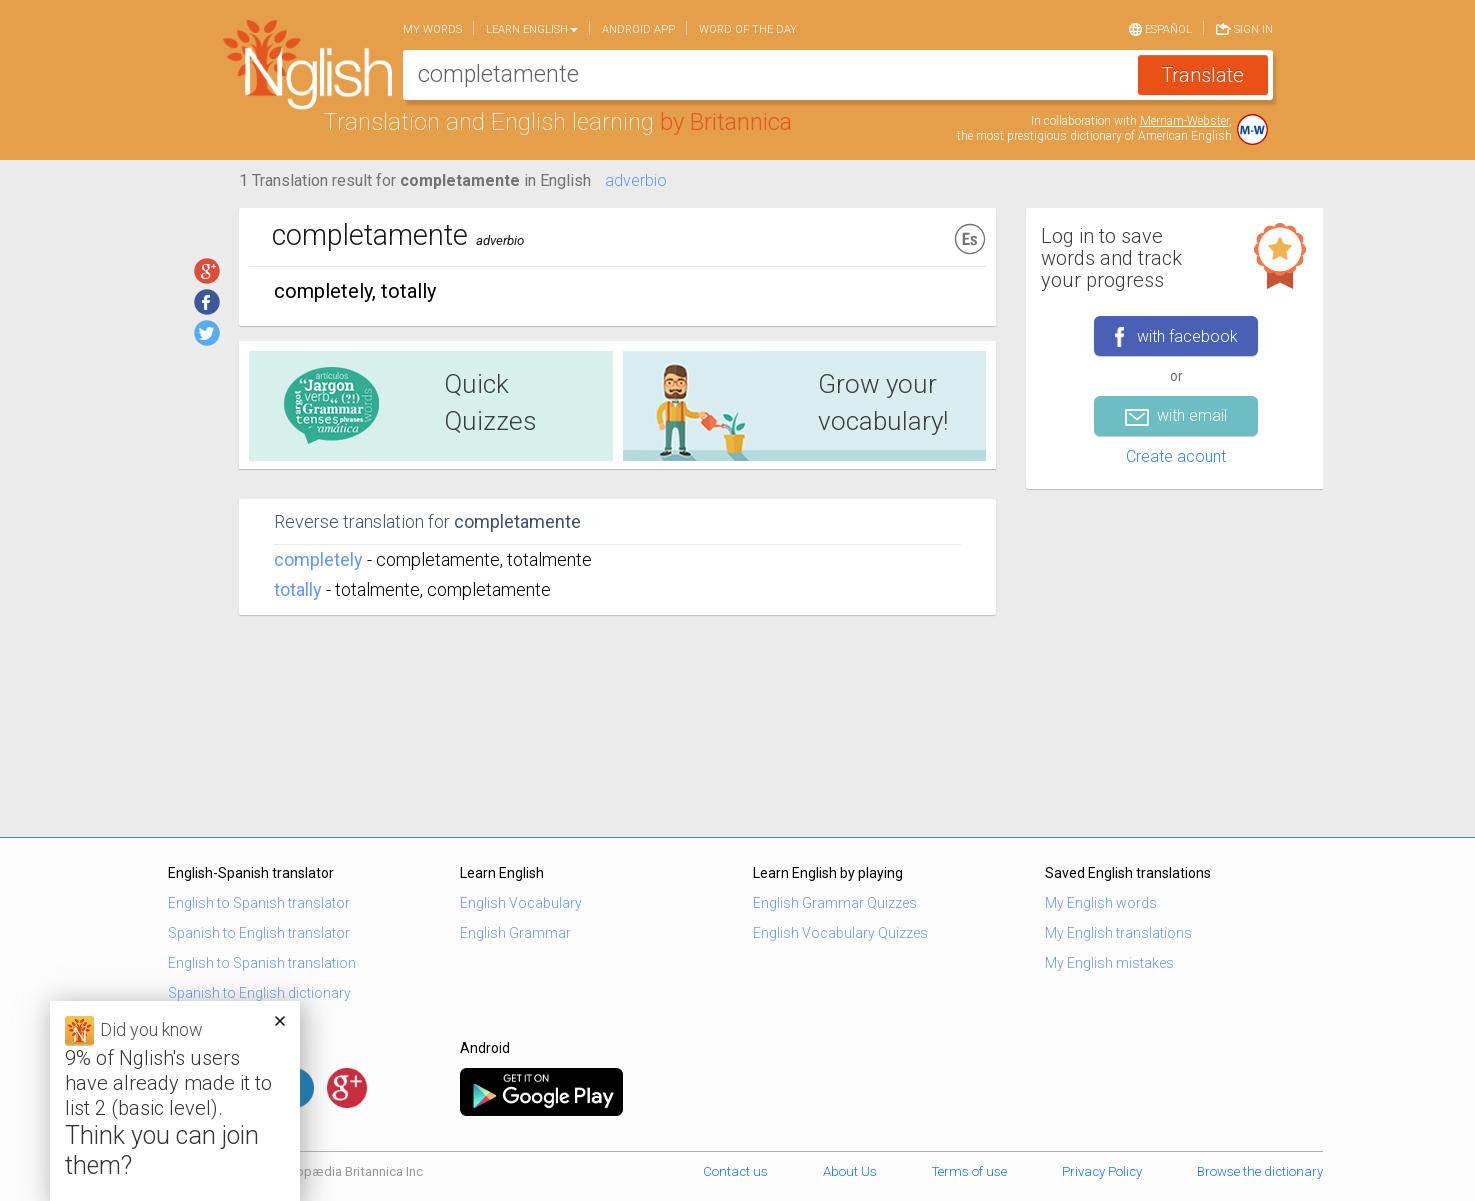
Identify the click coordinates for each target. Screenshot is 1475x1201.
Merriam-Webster (1184, 121)
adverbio (636, 180)
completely (318, 559)
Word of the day (748, 29)
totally (298, 589)
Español (1160, 28)
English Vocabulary (521, 903)
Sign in (1244, 28)
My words (432, 29)
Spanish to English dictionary (259, 993)
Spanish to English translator (259, 933)
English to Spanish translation (262, 963)
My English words (1101, 903)
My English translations (1118, 933)
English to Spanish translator (259, 903)
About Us (850, 1171)
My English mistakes (1109, 963)
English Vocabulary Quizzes (840, 933)
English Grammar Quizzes (835, 903)
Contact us (735, 1171)
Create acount (1176, 456)
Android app (638, 29)
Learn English (532, 29)
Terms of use (969, 1171)
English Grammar (515, 933)
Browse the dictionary (1260, 1171)
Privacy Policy (1102, 1171)
